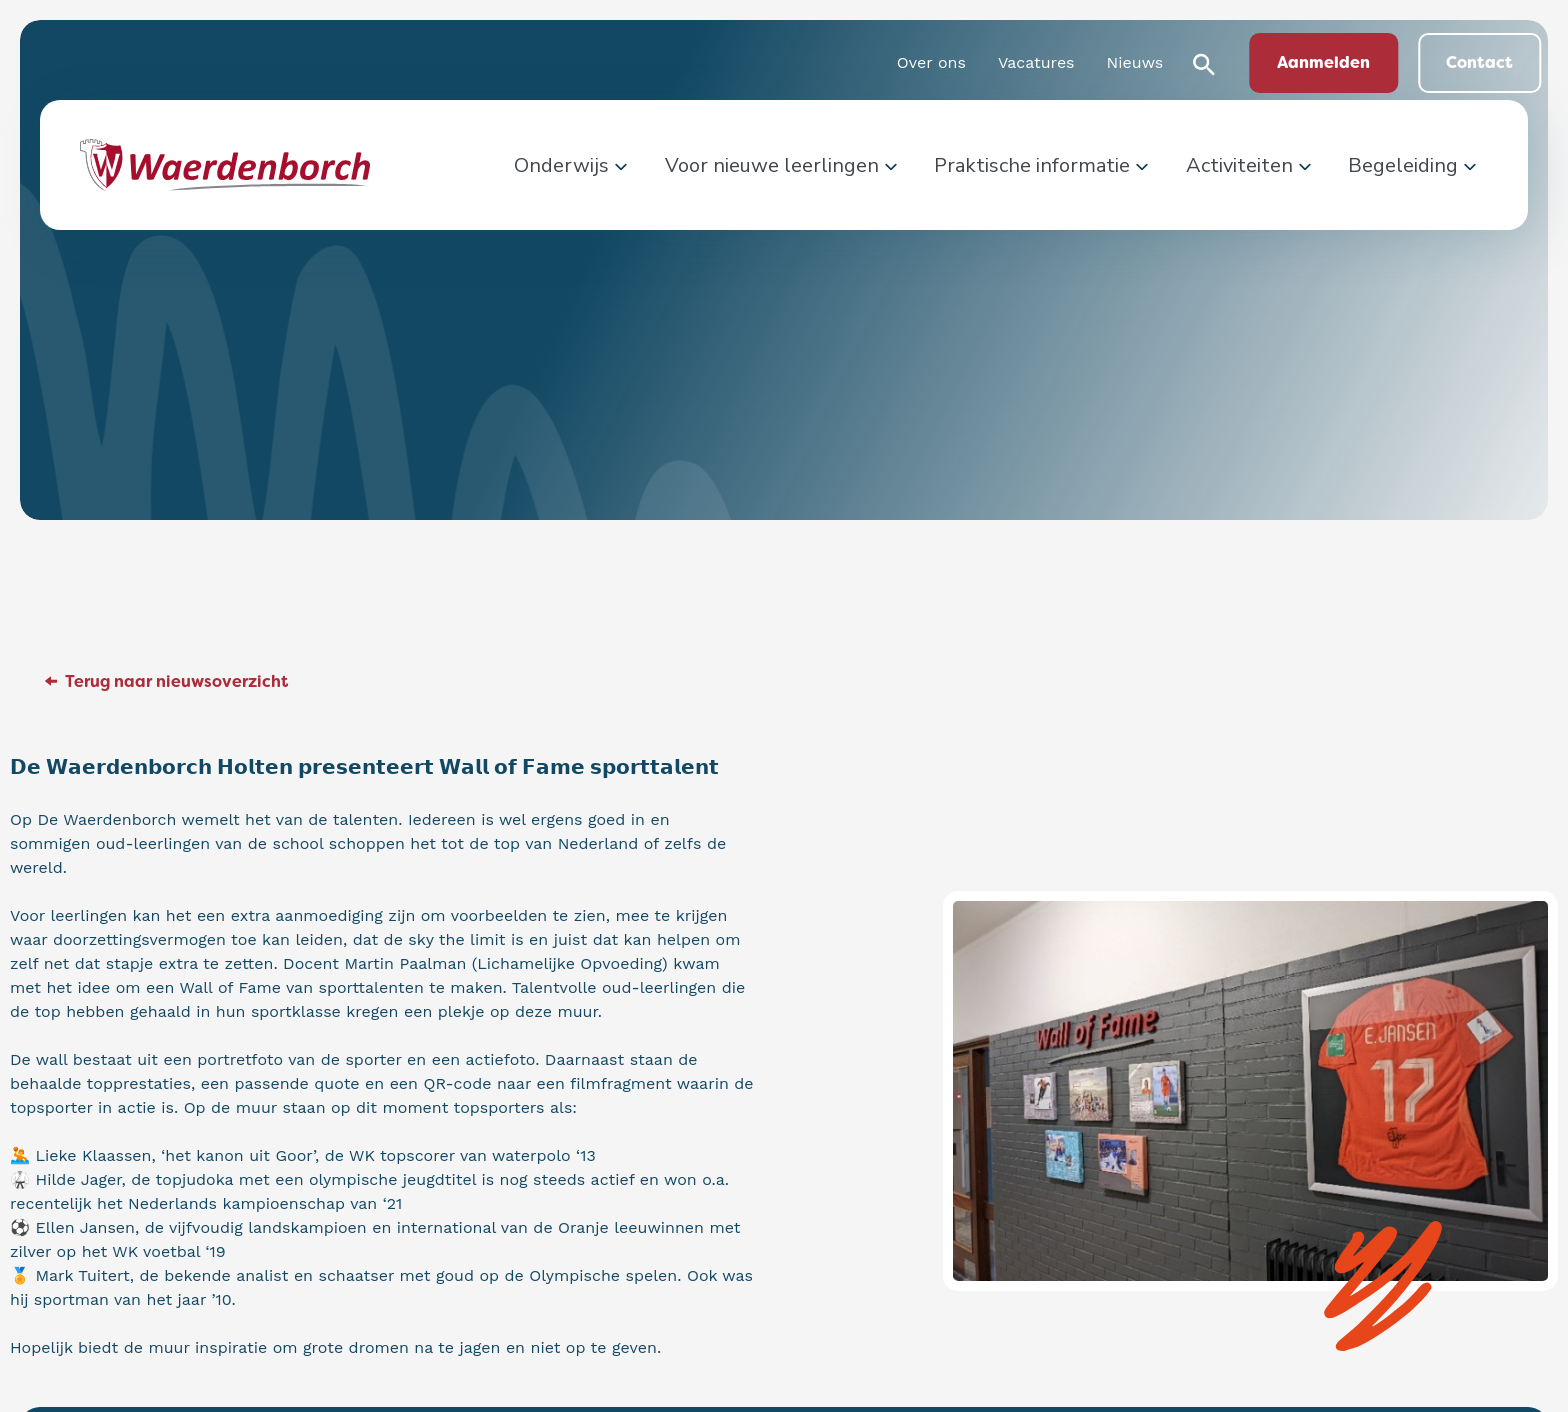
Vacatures (1036, 62)
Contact (1479, 62)
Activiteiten (1239, 165)
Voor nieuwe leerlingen (772, 165)
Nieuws (1135, 62)
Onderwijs (561, 165)
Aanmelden (1323, 62)
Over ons (931, 62)
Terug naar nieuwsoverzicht (176, 681)
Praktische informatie (1032, 165)
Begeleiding (1403, 165)
